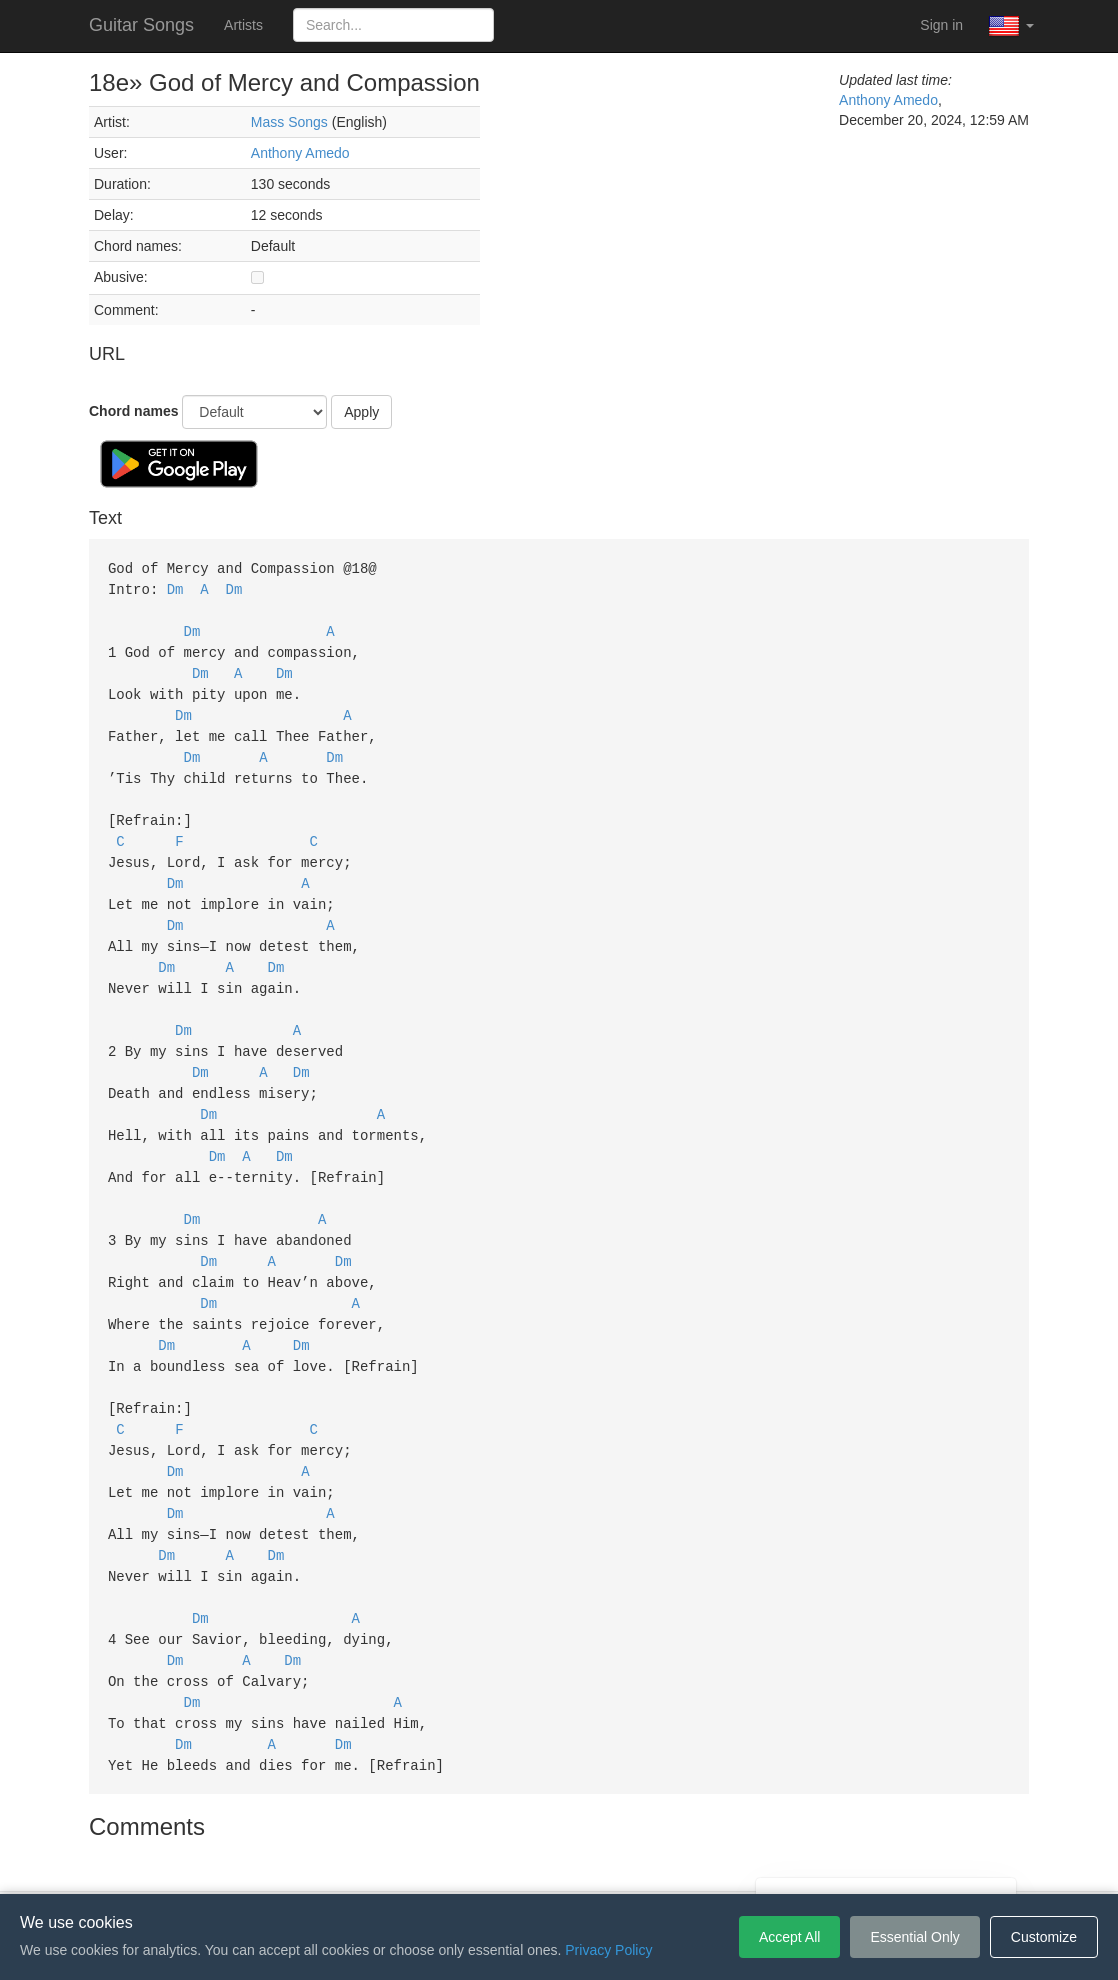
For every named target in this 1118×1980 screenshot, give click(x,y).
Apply (361, 412)
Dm (175, 587)
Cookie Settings (674, 1864)
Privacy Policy (562, 1864)
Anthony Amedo (300, 153)
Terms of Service (447, 1864)
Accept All (789, 1937)
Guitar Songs (141, 25)
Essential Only (914, 1937)
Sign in (941, 25)
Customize (1044, 1937)
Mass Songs (289, 122)
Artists (243, 25)
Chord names (133, 411)
